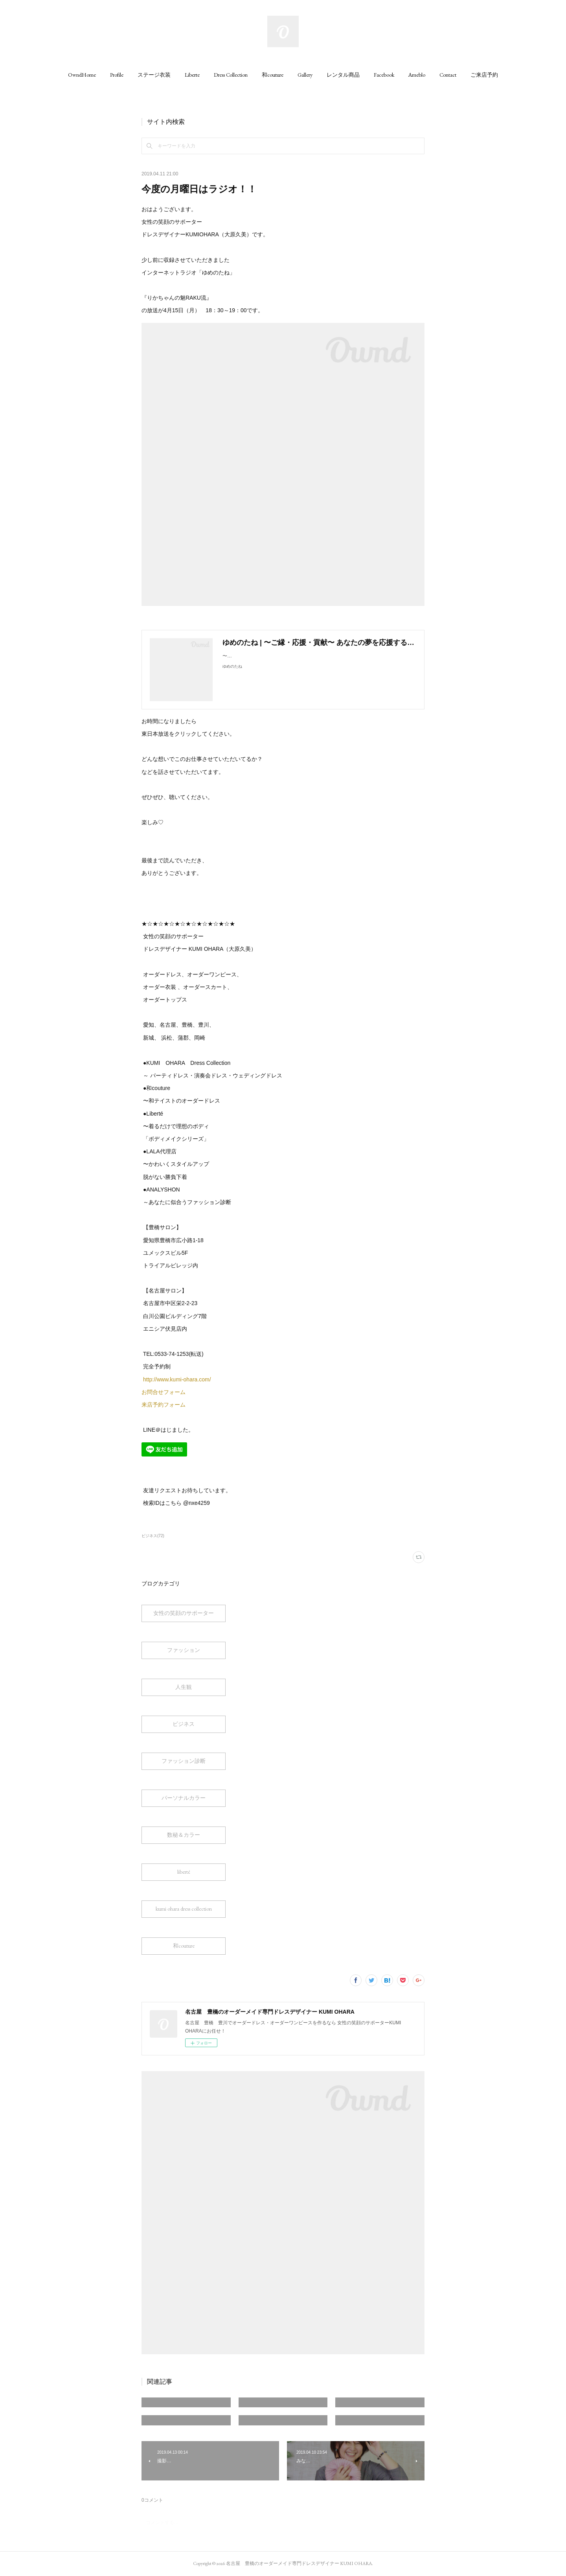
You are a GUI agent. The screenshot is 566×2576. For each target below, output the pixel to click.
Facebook (384, 74)
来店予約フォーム (164, 1404)
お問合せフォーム (164, 1392)
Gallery (305, 74)
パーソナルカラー (184, 1797)
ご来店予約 (484, 74)
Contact (447, 74)
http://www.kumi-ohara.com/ (176, 1379)
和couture (272, 74)
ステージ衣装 (154, 74)
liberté (183, 1871)
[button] (82, 75)
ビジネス (184, 1723)
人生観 (183, 1686)
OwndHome (82, 74)
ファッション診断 (184, 1760)
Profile (116, 74)
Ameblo (416, 74)
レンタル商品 (343, 74)
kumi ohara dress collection (184, 1908)
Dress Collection (231, 74)
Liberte (192, 74)
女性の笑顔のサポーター (183, 1613)
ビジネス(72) (153, 1536)
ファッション (183, 1650)
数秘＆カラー (183, 1834)
